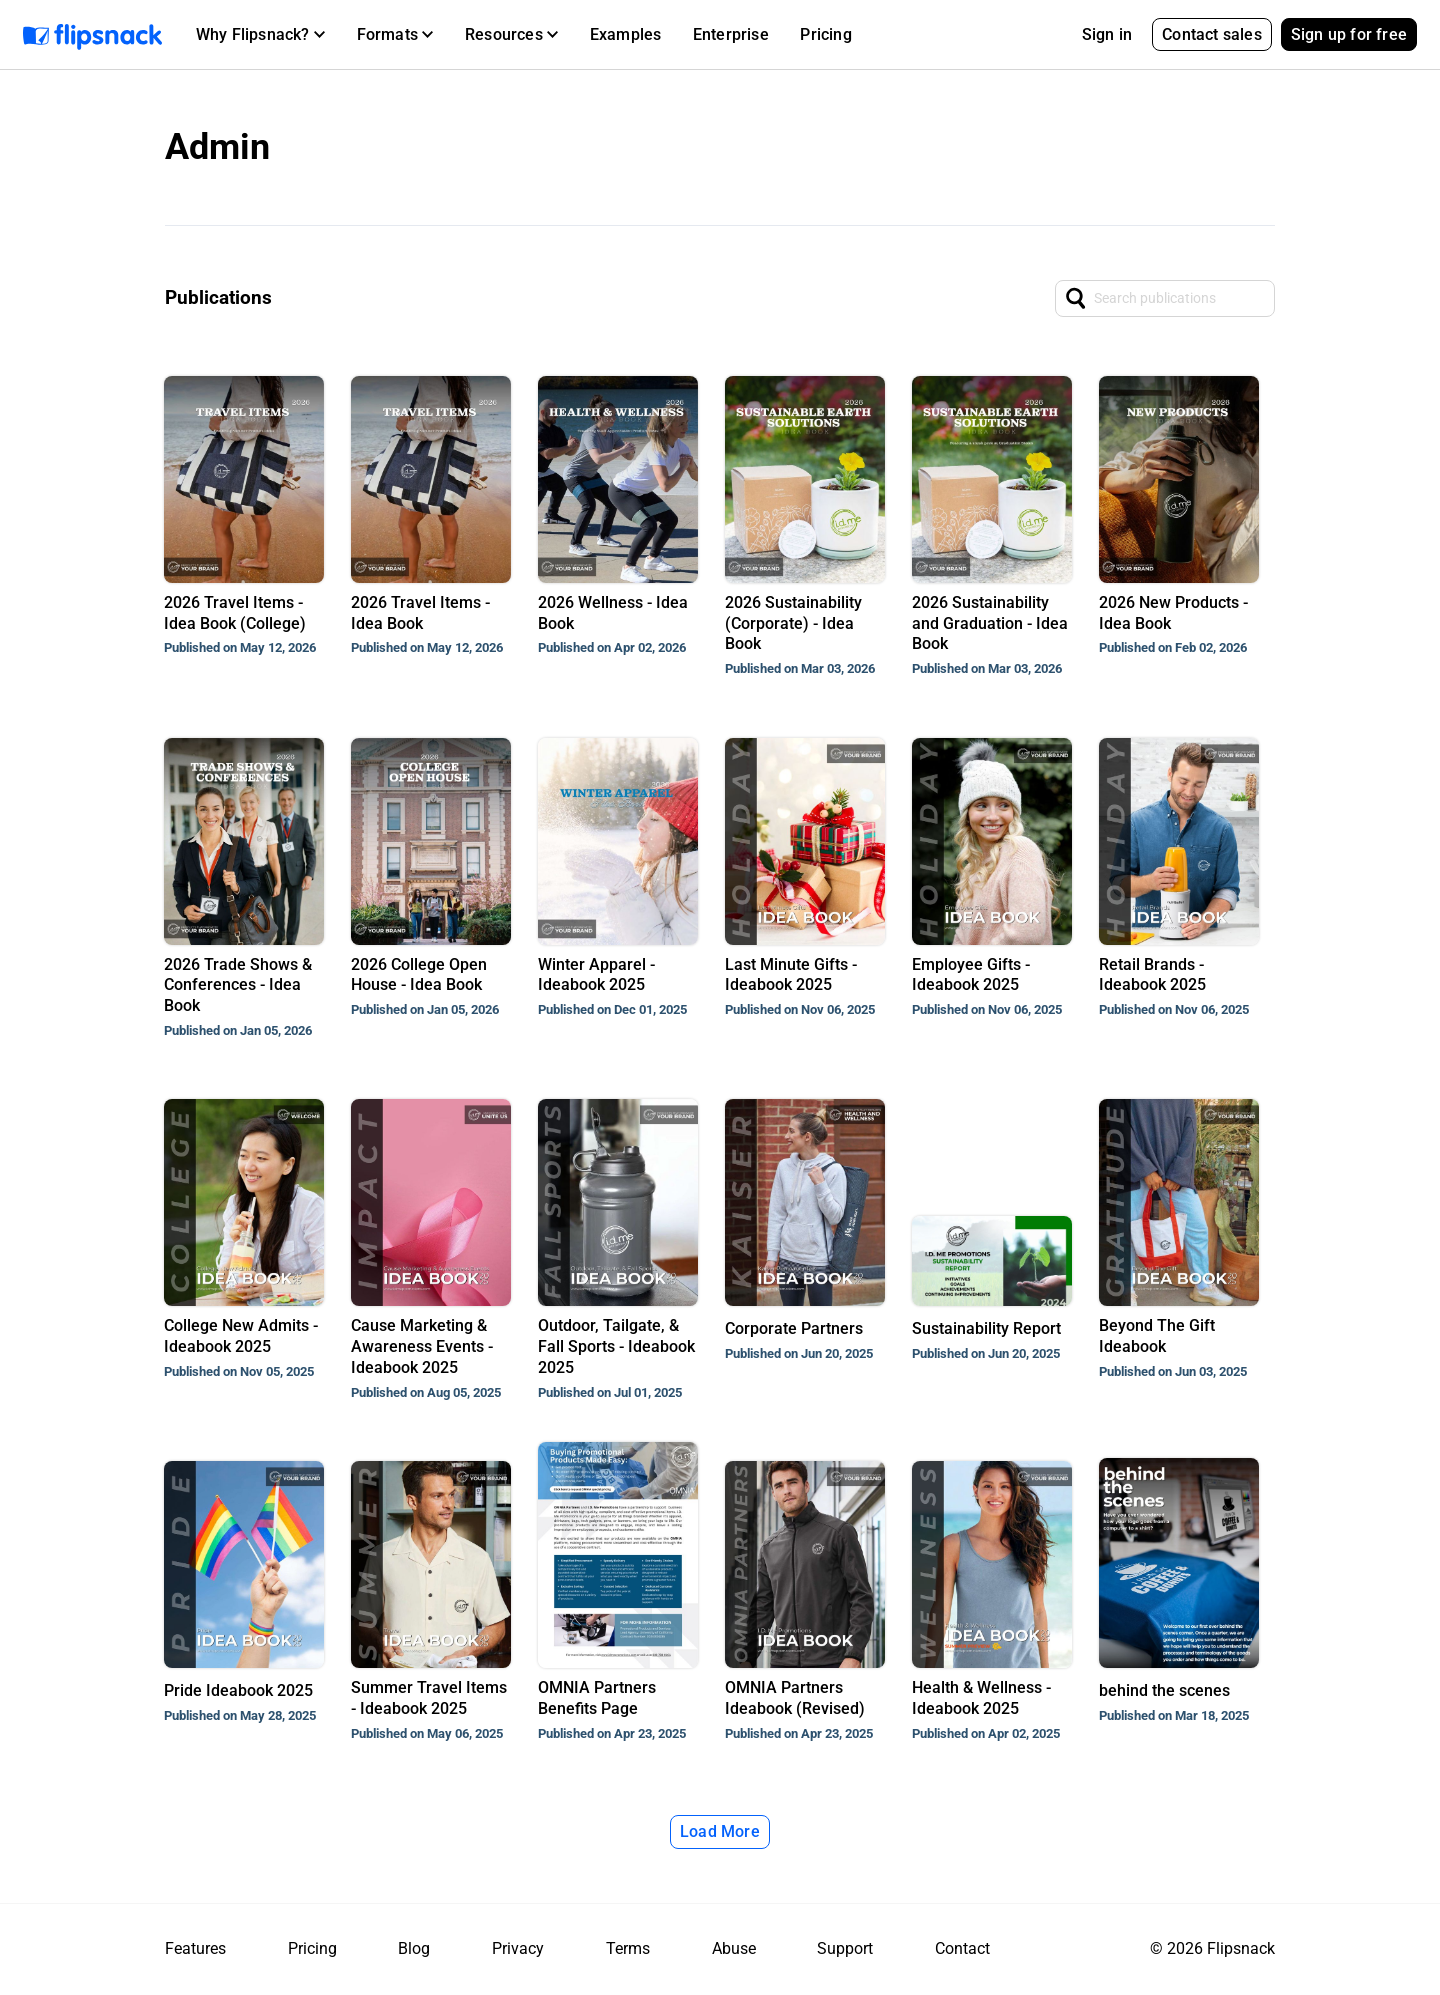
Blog (414, 1948)
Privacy (518, 1948)
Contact (962, 1948)
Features (195, 1948)
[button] (260, 35)
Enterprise (731, 34)
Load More (720, 1831)
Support (845, 1948)
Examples (626, 34)
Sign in (1107, 34)
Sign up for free (1349, 34)
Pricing (825, 34)
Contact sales (1212, 34)
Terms (628, 1948)
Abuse (734, 1948)
